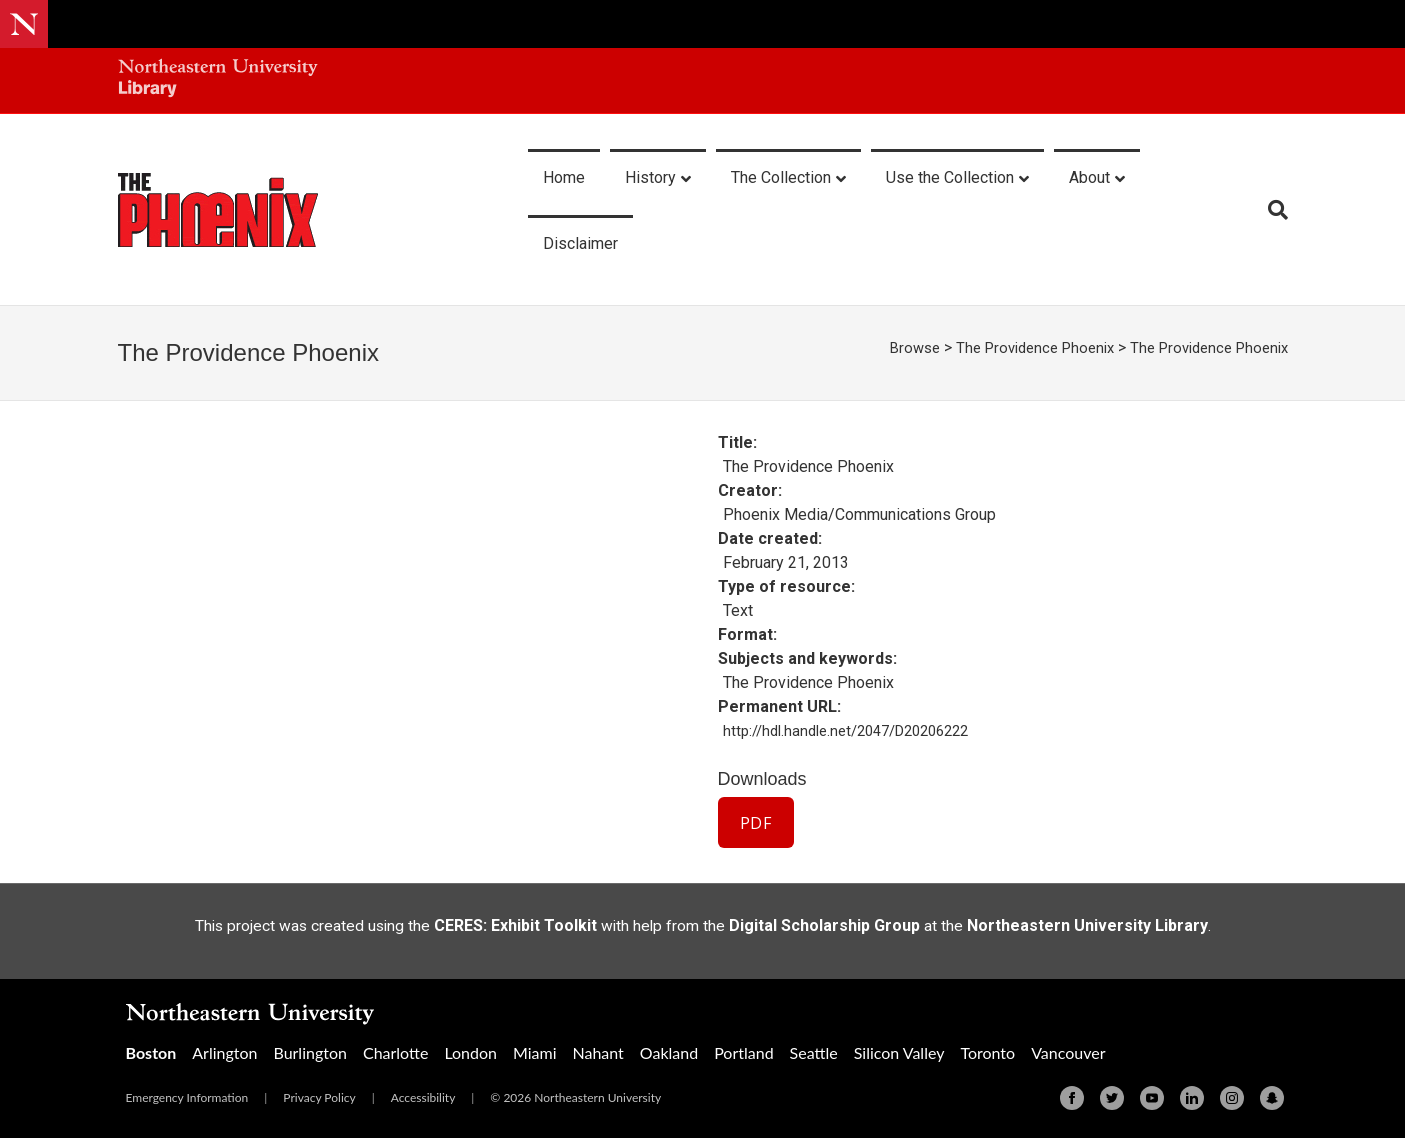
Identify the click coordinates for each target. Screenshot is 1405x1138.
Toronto (987, 1051)
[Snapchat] (1272, 1097)
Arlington (224, 1051)
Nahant (598, 1051)
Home (564, 177)
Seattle (814, 1051)
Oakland (669, 1051)
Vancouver (1068, 1051)
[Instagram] (1232, 1097)
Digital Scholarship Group (827, 925)
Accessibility (423, 1096)
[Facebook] (1072, 1097)
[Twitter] (1112, 1097)
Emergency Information (187, 1096)
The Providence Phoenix (1015, 347)
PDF (756, 823)
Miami (535, 1051)
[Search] (1270, 210)
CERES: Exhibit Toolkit (516, 925)
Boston (151, 1051)
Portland (743, 1051)
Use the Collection (950, 177)
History (650, 177)
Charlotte (395, 1051)
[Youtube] (1152, 1097)
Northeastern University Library (1090, 925)
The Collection (781, 177)
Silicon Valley (899, 1051)
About (1089, 177)
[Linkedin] (1192, 1097)
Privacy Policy (319, 1096)
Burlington (309, 1051)
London (470, 1051)
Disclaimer (580, 243)
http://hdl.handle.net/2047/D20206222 (858, 730)
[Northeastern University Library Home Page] (218, 80)
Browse (887, 347)
